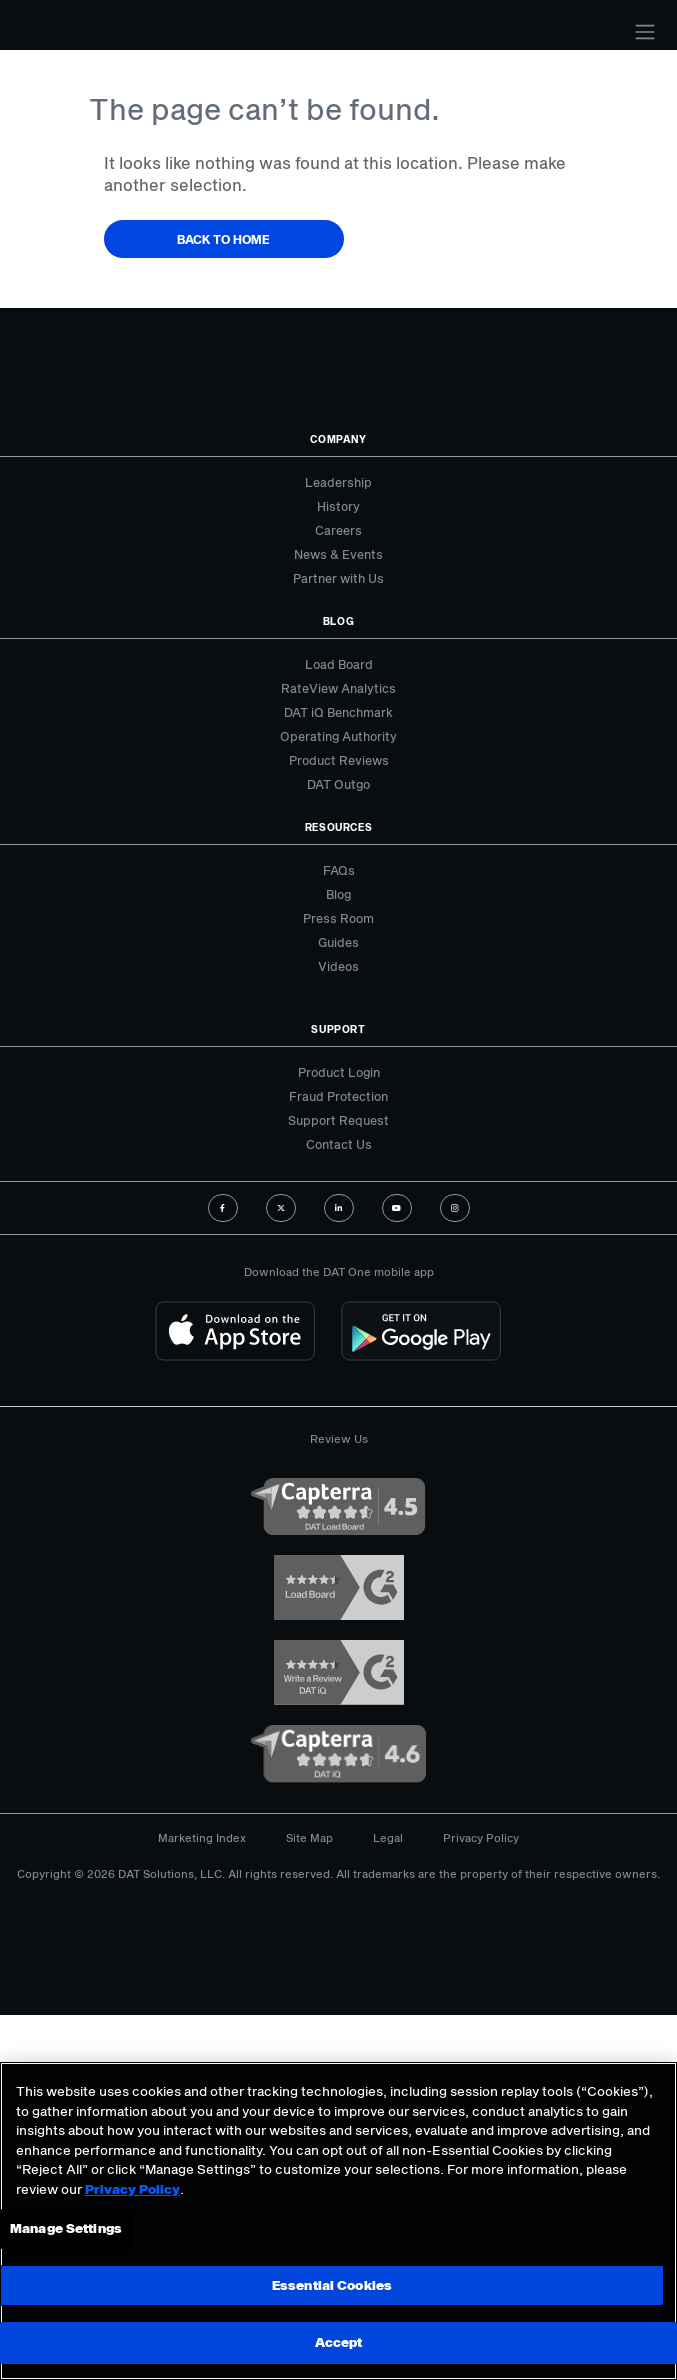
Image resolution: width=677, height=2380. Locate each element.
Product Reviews (339, 760)
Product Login (339, 1072)
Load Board (339, 664)
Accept (339, 2342)
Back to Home (223, 239)
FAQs (339, 870)
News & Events (338, 554)
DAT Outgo (338, 784)
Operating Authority (338, 736)
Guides (338, 942)
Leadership (338, 482)
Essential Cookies (332, 2285)
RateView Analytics (338, 688)
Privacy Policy (481, 1837)
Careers (338, 530)
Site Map (309, 1837)
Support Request (338, 1120)
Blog (338, 894)
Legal (388, 1837)
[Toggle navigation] (645, 32)
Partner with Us (338, 578)
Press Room (338, 918)
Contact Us (339, 1144)
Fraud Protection (338, 1096)
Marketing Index (202, 1837)
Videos (338, 966)
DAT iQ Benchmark (338, 712)
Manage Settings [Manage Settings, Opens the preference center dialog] (66, 2228)
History (338, 506)
